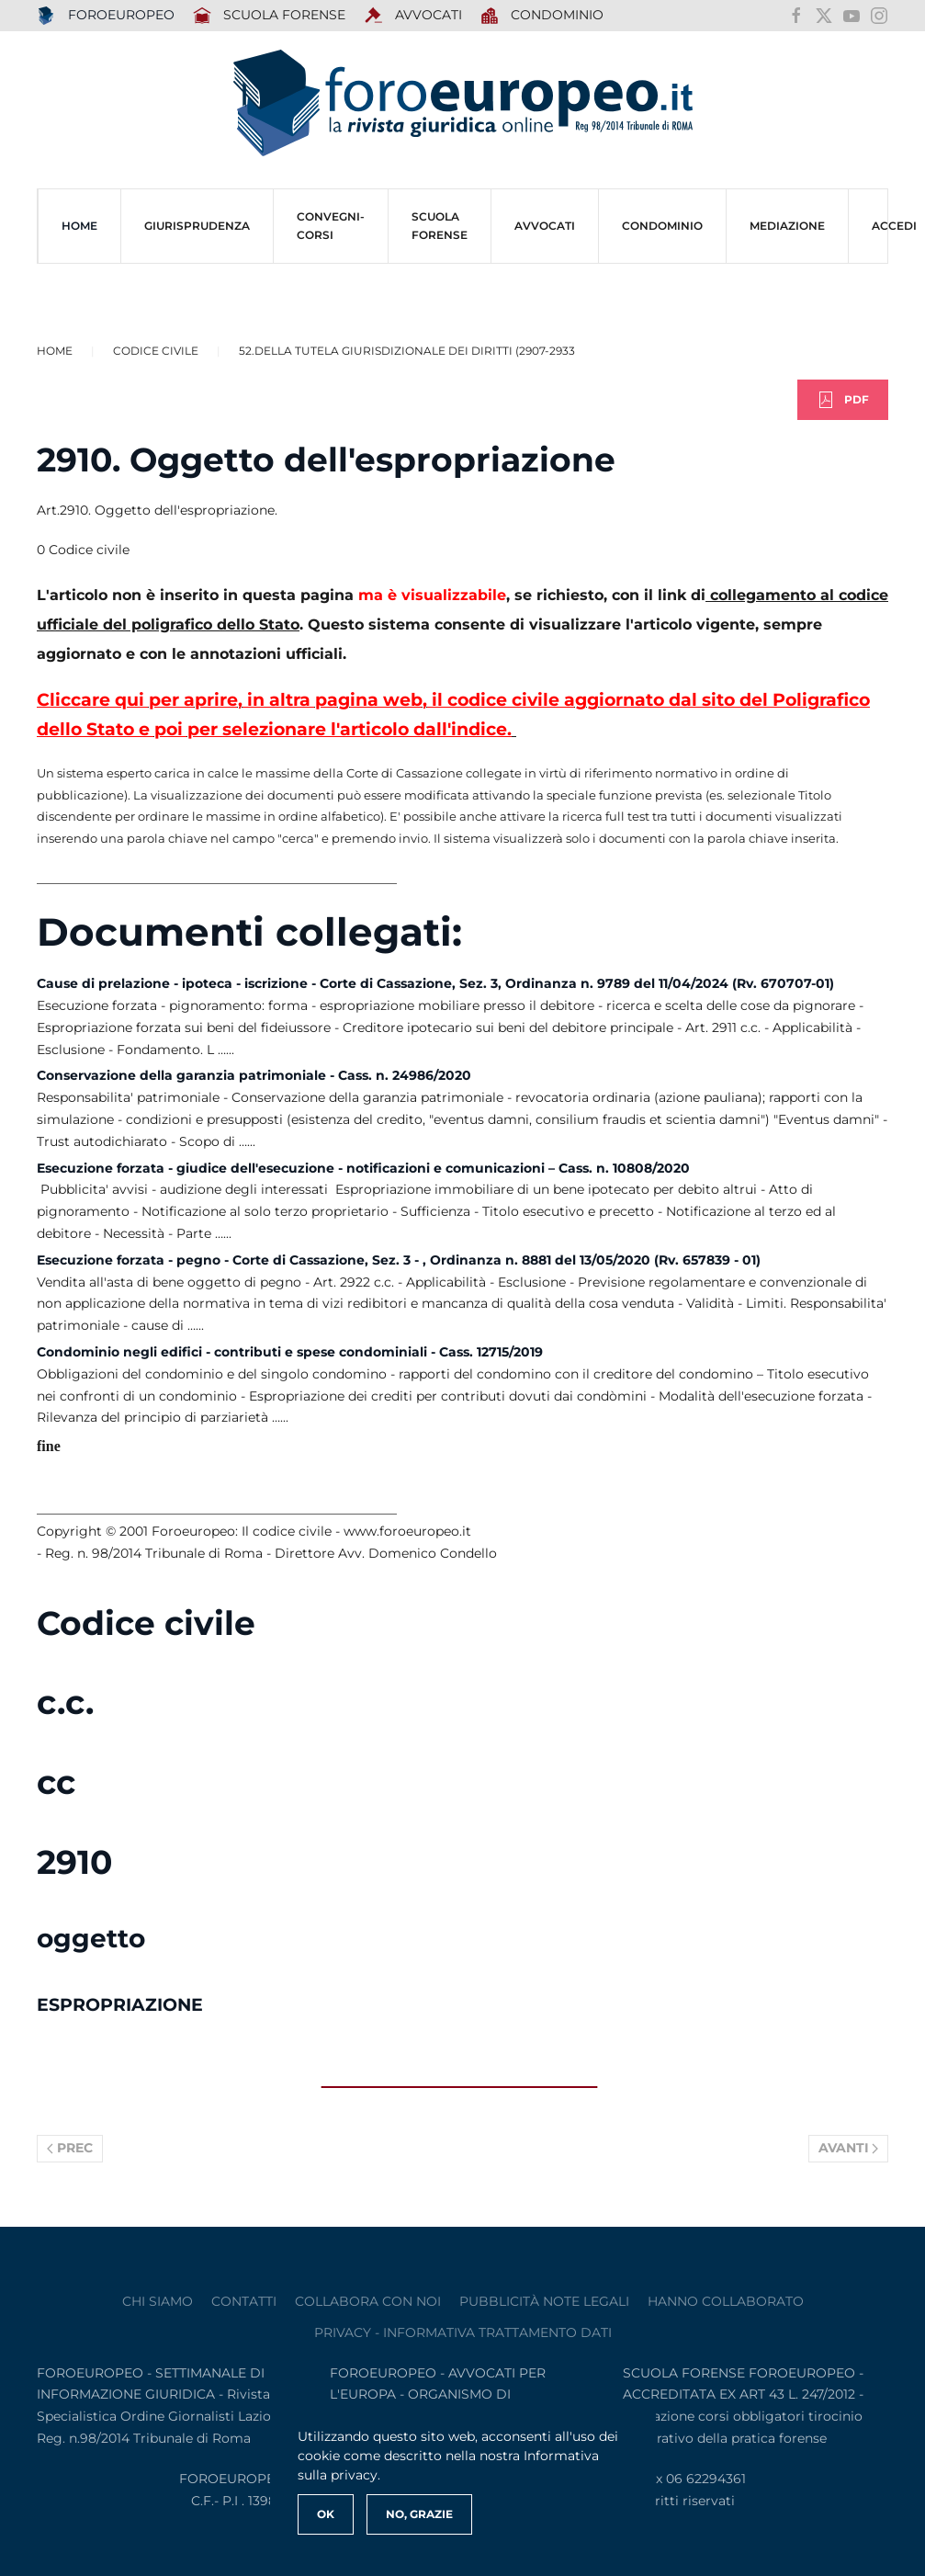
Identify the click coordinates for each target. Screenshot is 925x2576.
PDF (843, 400)
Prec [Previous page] (70, 2147)
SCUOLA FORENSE (269, 15)
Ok (325, 2514)
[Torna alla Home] (463, 103)
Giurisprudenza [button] (197, 226)
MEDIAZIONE (787, 226)
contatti (243, 2301)
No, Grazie (419, 2514)
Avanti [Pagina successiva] (848, 2147)
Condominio (542, 15)
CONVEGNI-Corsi (331, 226)
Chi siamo (157, 2301)
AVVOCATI (413, 15)
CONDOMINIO (662, 226)
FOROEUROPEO (106, 15)
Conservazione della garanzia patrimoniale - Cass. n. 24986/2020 (254, 1075)
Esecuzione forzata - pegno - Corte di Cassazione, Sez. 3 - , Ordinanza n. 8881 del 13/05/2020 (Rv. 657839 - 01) (399, 1260)
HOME (79, 226)
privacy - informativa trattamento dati (463, 2332)
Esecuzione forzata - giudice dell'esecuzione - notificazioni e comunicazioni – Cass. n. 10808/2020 (363, 1168)
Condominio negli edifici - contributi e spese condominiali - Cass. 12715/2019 (290, 1352)
